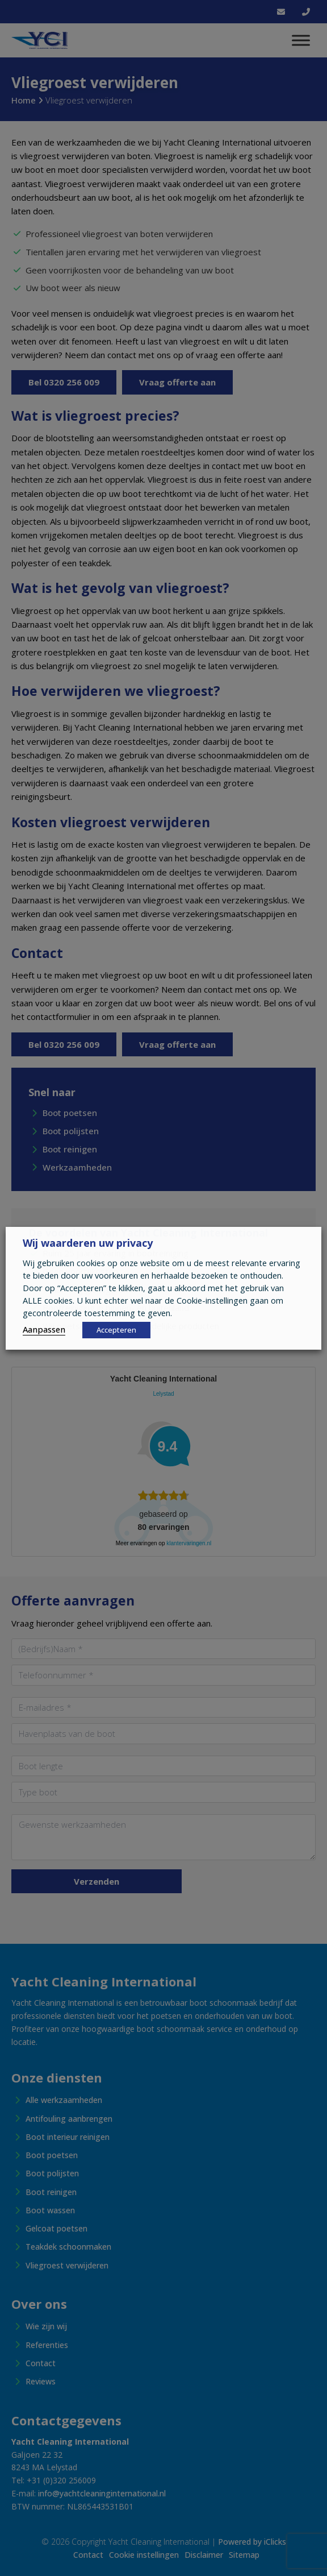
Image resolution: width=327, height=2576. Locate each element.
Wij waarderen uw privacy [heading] (88, 1243)
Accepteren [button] (116, 1330)
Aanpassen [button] (44, 1329)
